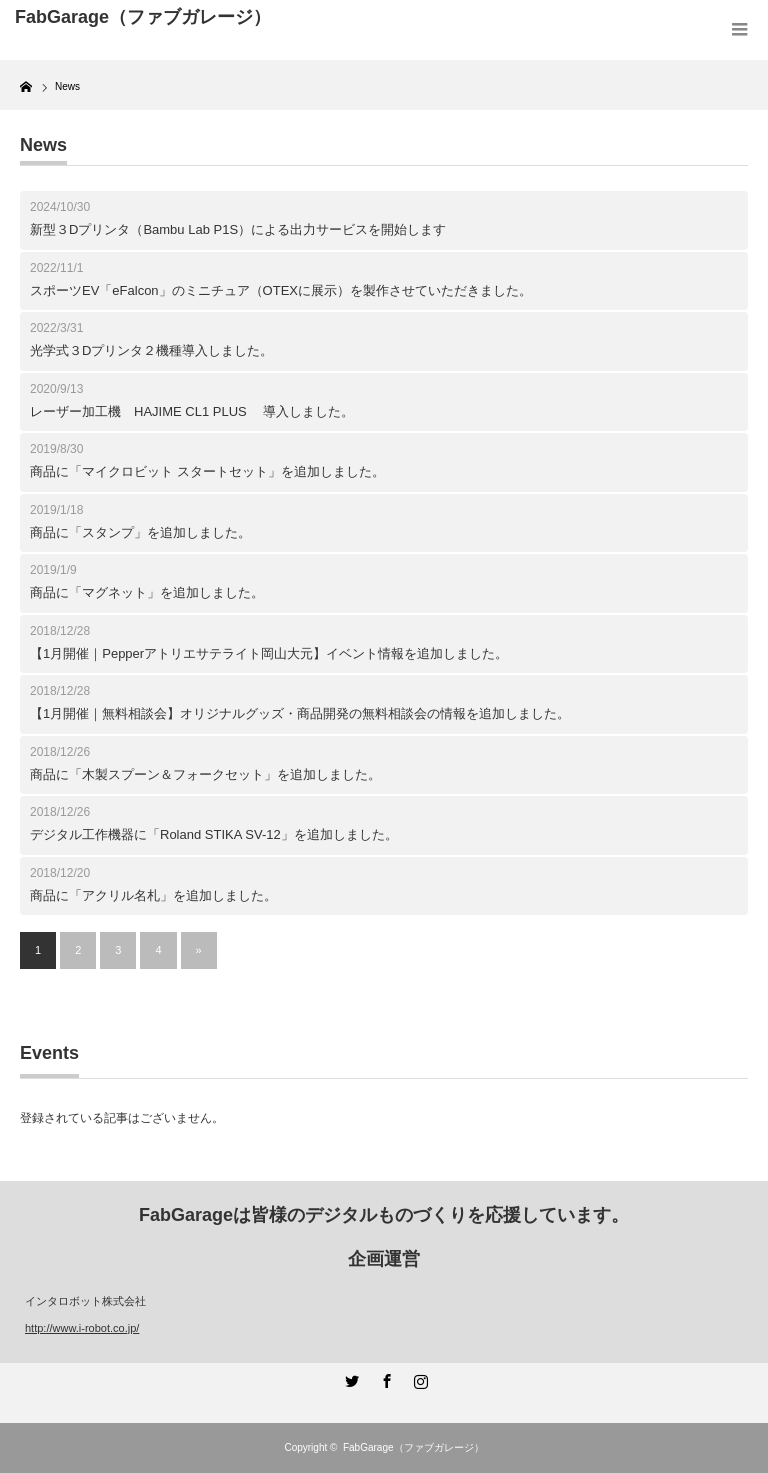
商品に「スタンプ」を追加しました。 (140, 532)
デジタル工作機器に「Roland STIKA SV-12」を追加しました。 (214, 834)
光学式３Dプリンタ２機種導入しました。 (151, 350)
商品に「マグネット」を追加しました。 (147, 592)
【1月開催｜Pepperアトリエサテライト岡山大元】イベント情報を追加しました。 (269, 653)
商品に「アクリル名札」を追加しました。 (153, 895)
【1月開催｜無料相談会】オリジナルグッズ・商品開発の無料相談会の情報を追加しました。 (300, 713)
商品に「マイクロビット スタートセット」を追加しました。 (207, 471)
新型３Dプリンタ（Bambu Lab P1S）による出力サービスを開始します (238, 229)
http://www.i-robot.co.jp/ (82, 1328)
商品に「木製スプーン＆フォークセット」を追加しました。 (205, 774)
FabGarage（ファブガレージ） (413, 1447)
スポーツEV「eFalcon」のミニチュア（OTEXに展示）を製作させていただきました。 (281, 290)
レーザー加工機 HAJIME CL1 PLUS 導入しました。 (192, 411)
